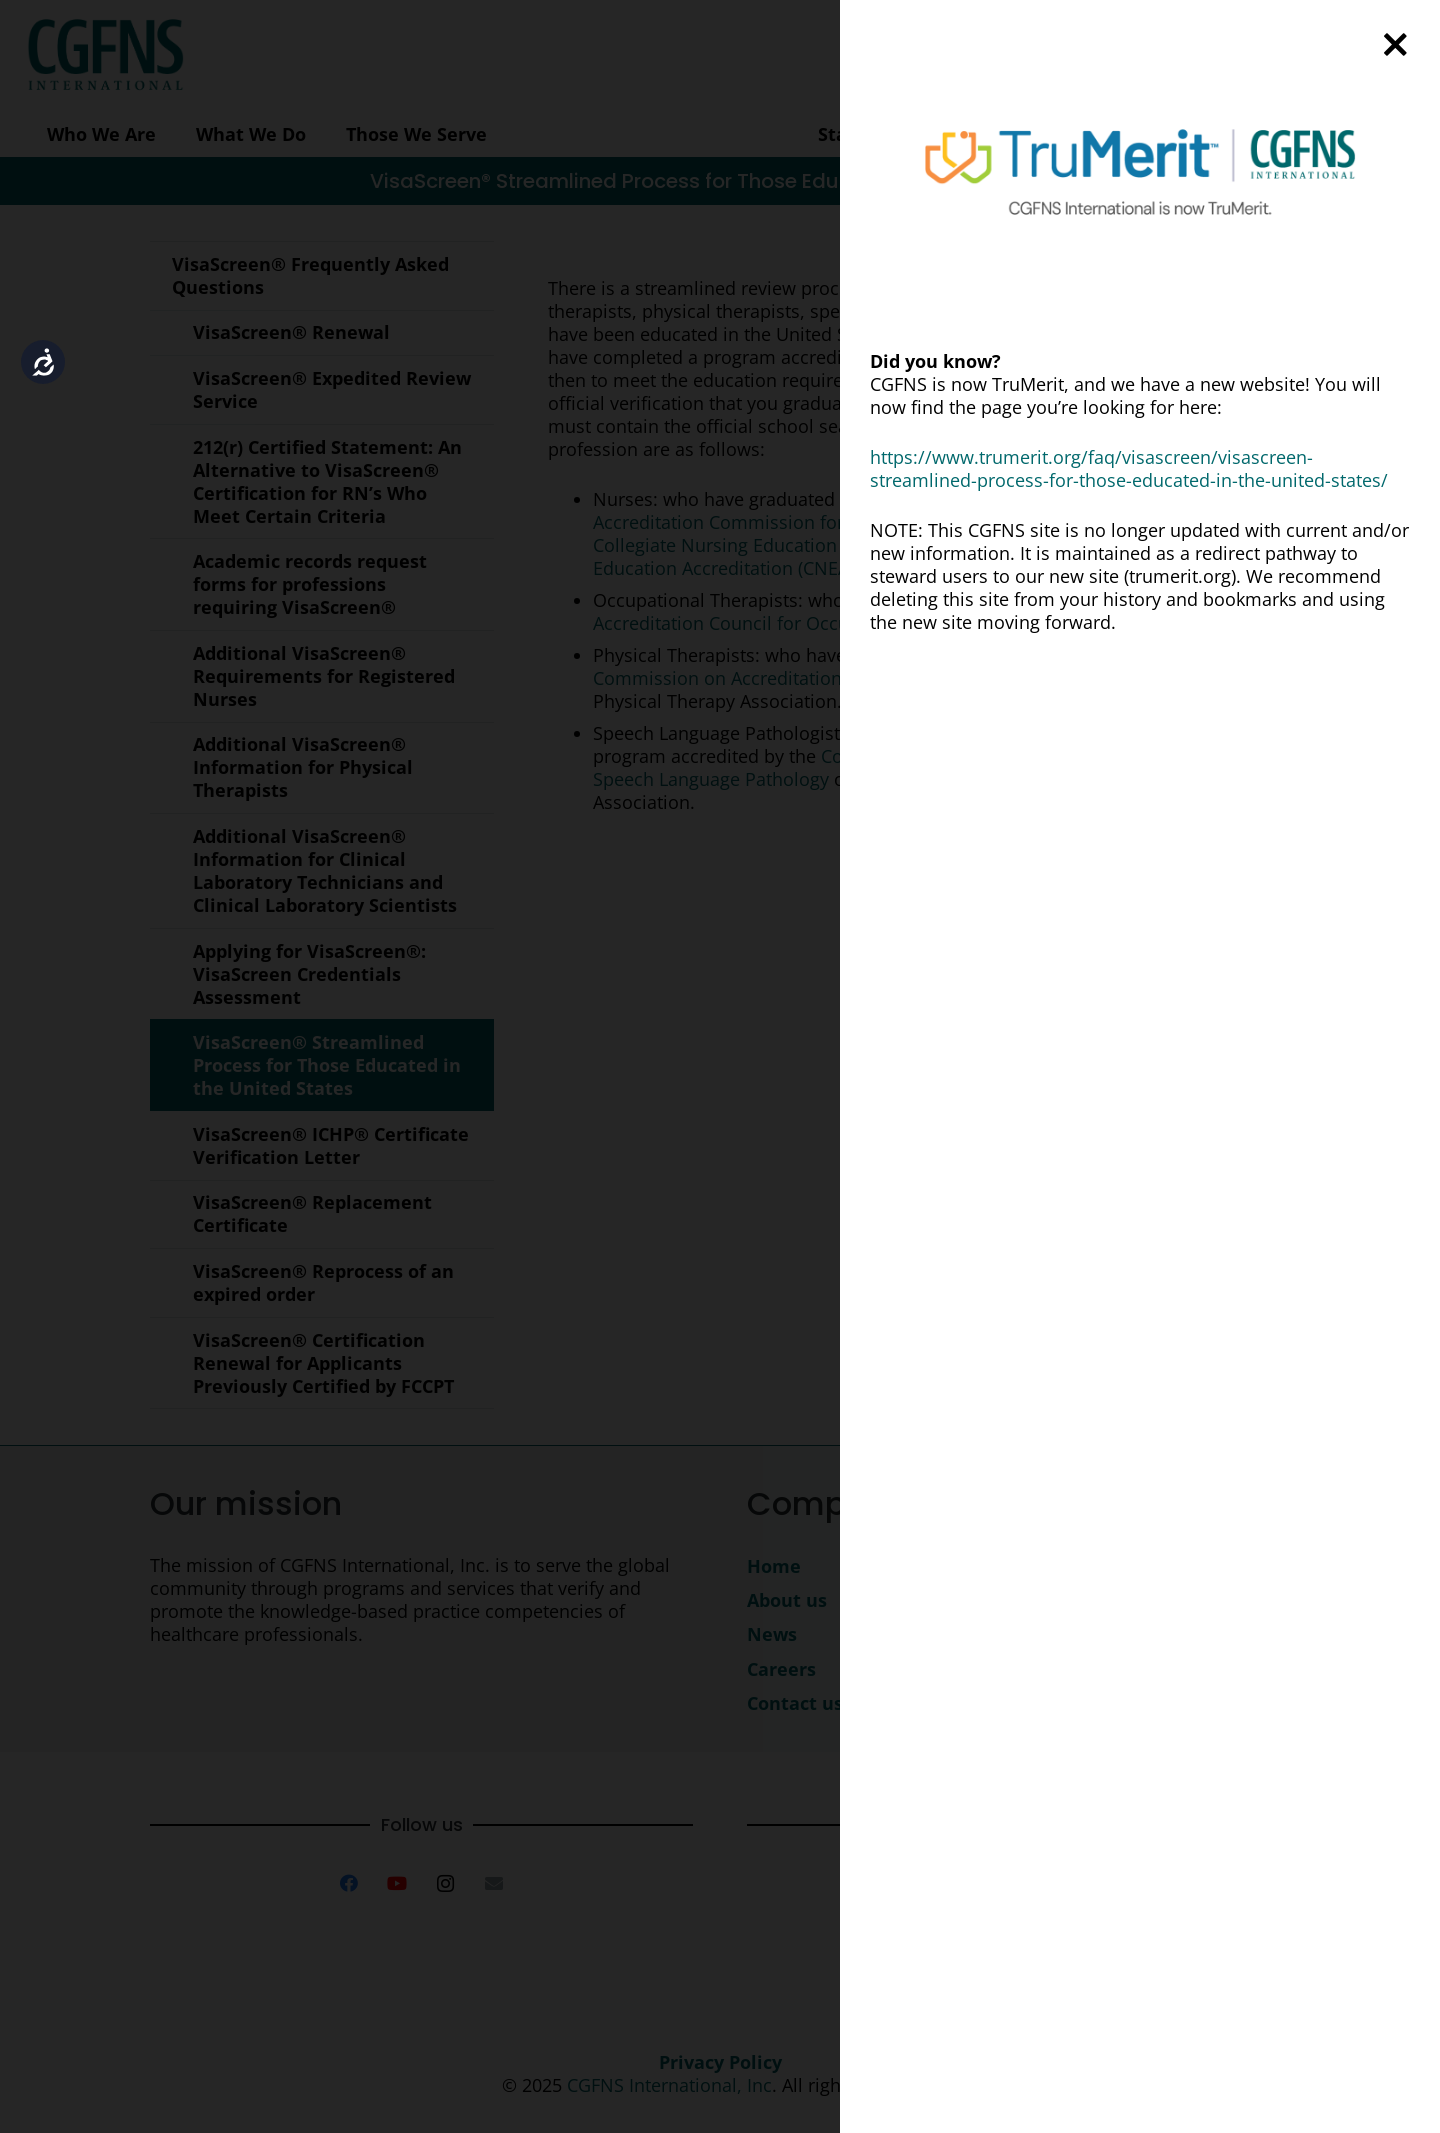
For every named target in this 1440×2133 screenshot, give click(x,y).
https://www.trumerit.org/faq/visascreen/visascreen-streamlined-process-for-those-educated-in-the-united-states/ (1129, 468)
